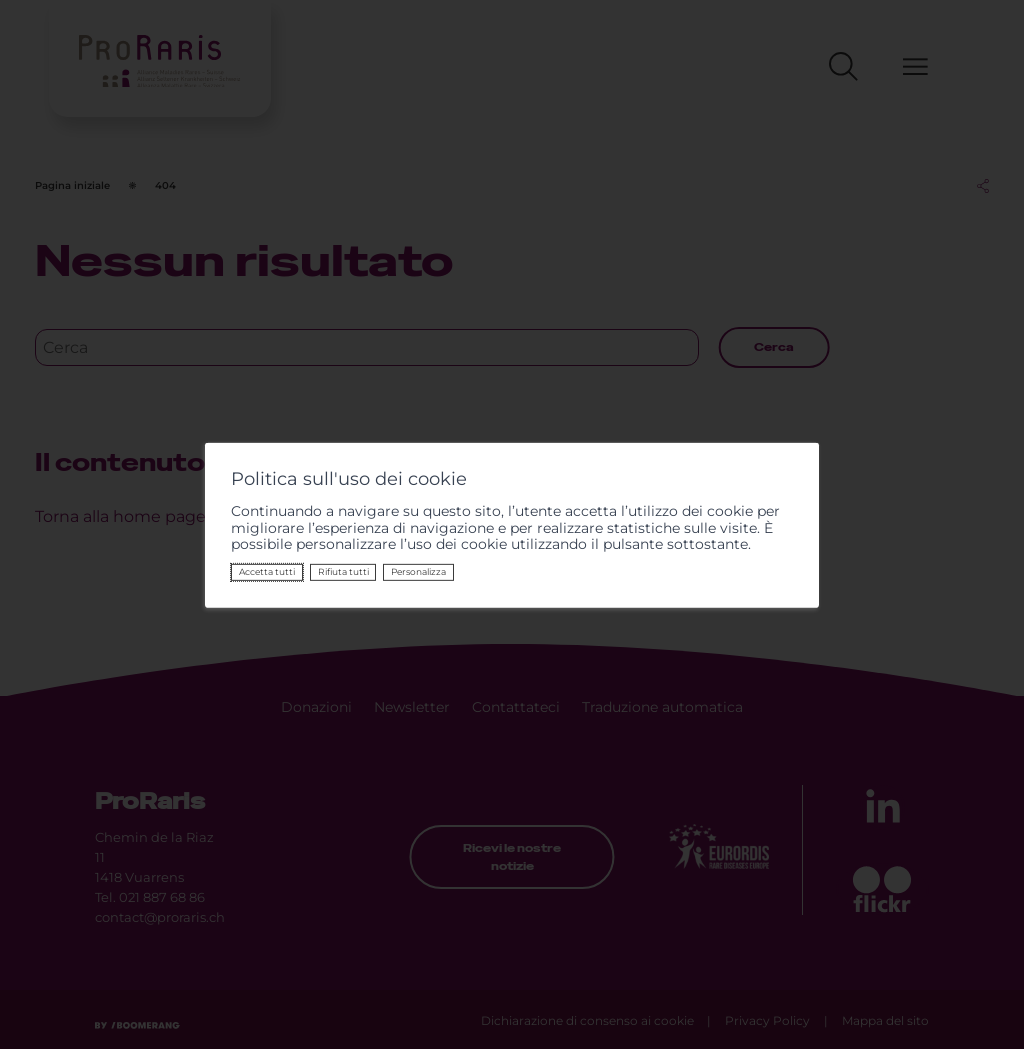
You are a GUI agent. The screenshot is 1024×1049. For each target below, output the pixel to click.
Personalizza (418, 572)
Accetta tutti (267, 572)
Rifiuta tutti (343, 572)
